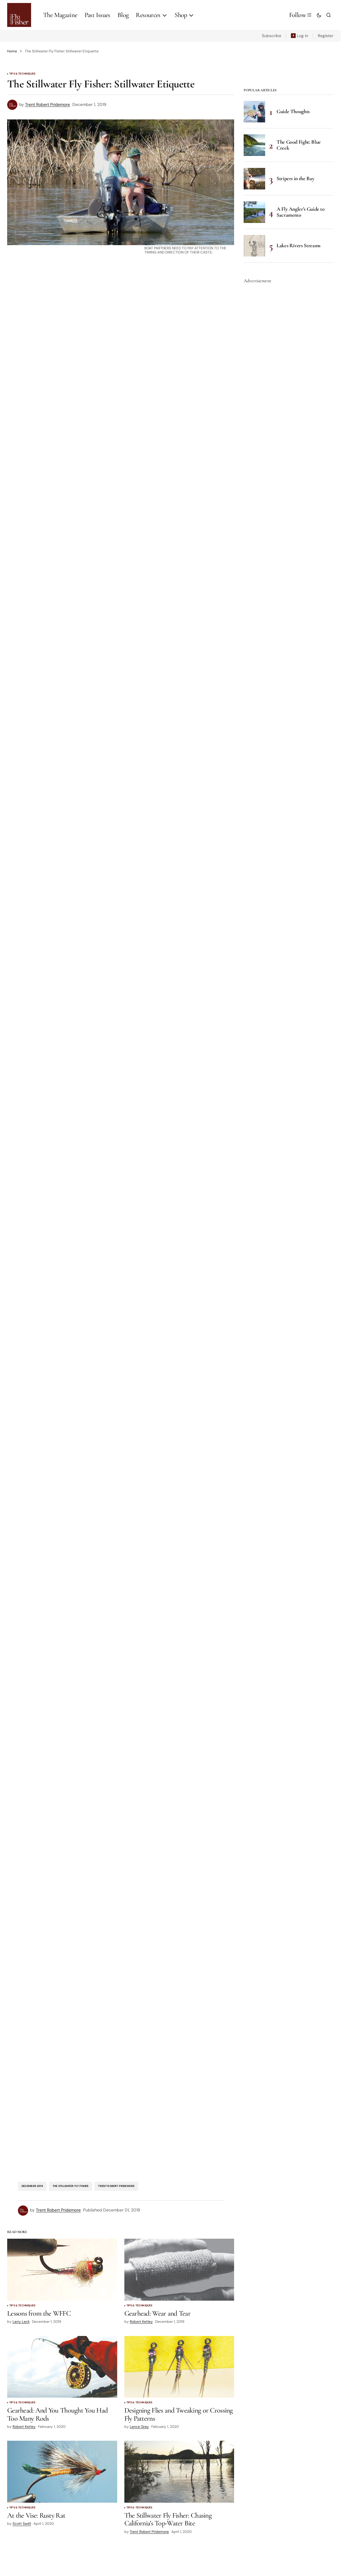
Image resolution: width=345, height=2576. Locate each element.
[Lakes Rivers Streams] (254, 245)
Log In (302, 35)
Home (12, 51)
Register (325, 35)
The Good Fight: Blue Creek (299, 145)
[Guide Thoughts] (254, 111)
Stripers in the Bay (295, 178)
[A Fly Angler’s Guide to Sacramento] (254, 212)
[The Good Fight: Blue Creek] (254, 145)
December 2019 (32, 2186)
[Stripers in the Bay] (254, 178)
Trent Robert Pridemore (116, 2186)
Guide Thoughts (293, 111)
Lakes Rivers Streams (298, 245)
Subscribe (271, 35)
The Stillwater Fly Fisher (71, 2186)
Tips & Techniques (22, 73)
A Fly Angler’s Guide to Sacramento (301, 212)
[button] (319, 15)
